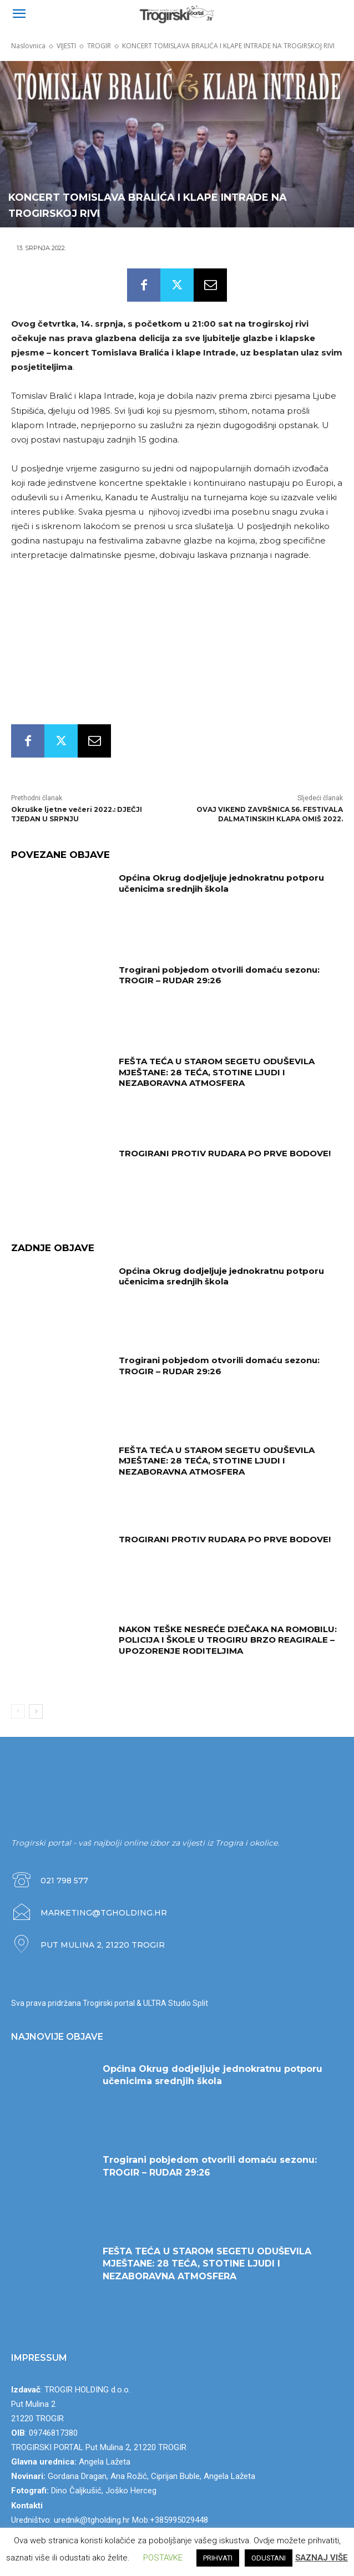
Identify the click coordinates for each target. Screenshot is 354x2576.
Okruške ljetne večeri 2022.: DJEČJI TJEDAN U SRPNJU (76, 814)
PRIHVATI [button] (217, 2558)
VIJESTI (66, 45)
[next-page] (36, 1712)
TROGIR (99, 45)
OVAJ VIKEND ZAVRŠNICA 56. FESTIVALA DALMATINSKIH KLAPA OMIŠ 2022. (269, 814)
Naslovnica (28, 45)
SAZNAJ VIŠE (321, 2558)
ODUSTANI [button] (268, 2558)
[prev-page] (18, 1712)
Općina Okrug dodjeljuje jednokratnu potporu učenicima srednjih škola (221, 883)
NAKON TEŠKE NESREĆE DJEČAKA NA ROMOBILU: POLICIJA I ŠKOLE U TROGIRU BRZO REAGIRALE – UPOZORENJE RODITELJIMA (228, 1640)
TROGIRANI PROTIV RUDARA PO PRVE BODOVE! (225, 1153)
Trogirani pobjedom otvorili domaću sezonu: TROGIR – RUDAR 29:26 (219, 975)
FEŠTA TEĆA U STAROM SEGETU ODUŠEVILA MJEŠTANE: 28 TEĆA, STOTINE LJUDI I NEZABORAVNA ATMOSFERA (217, 1072)
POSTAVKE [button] (163, 2558)
